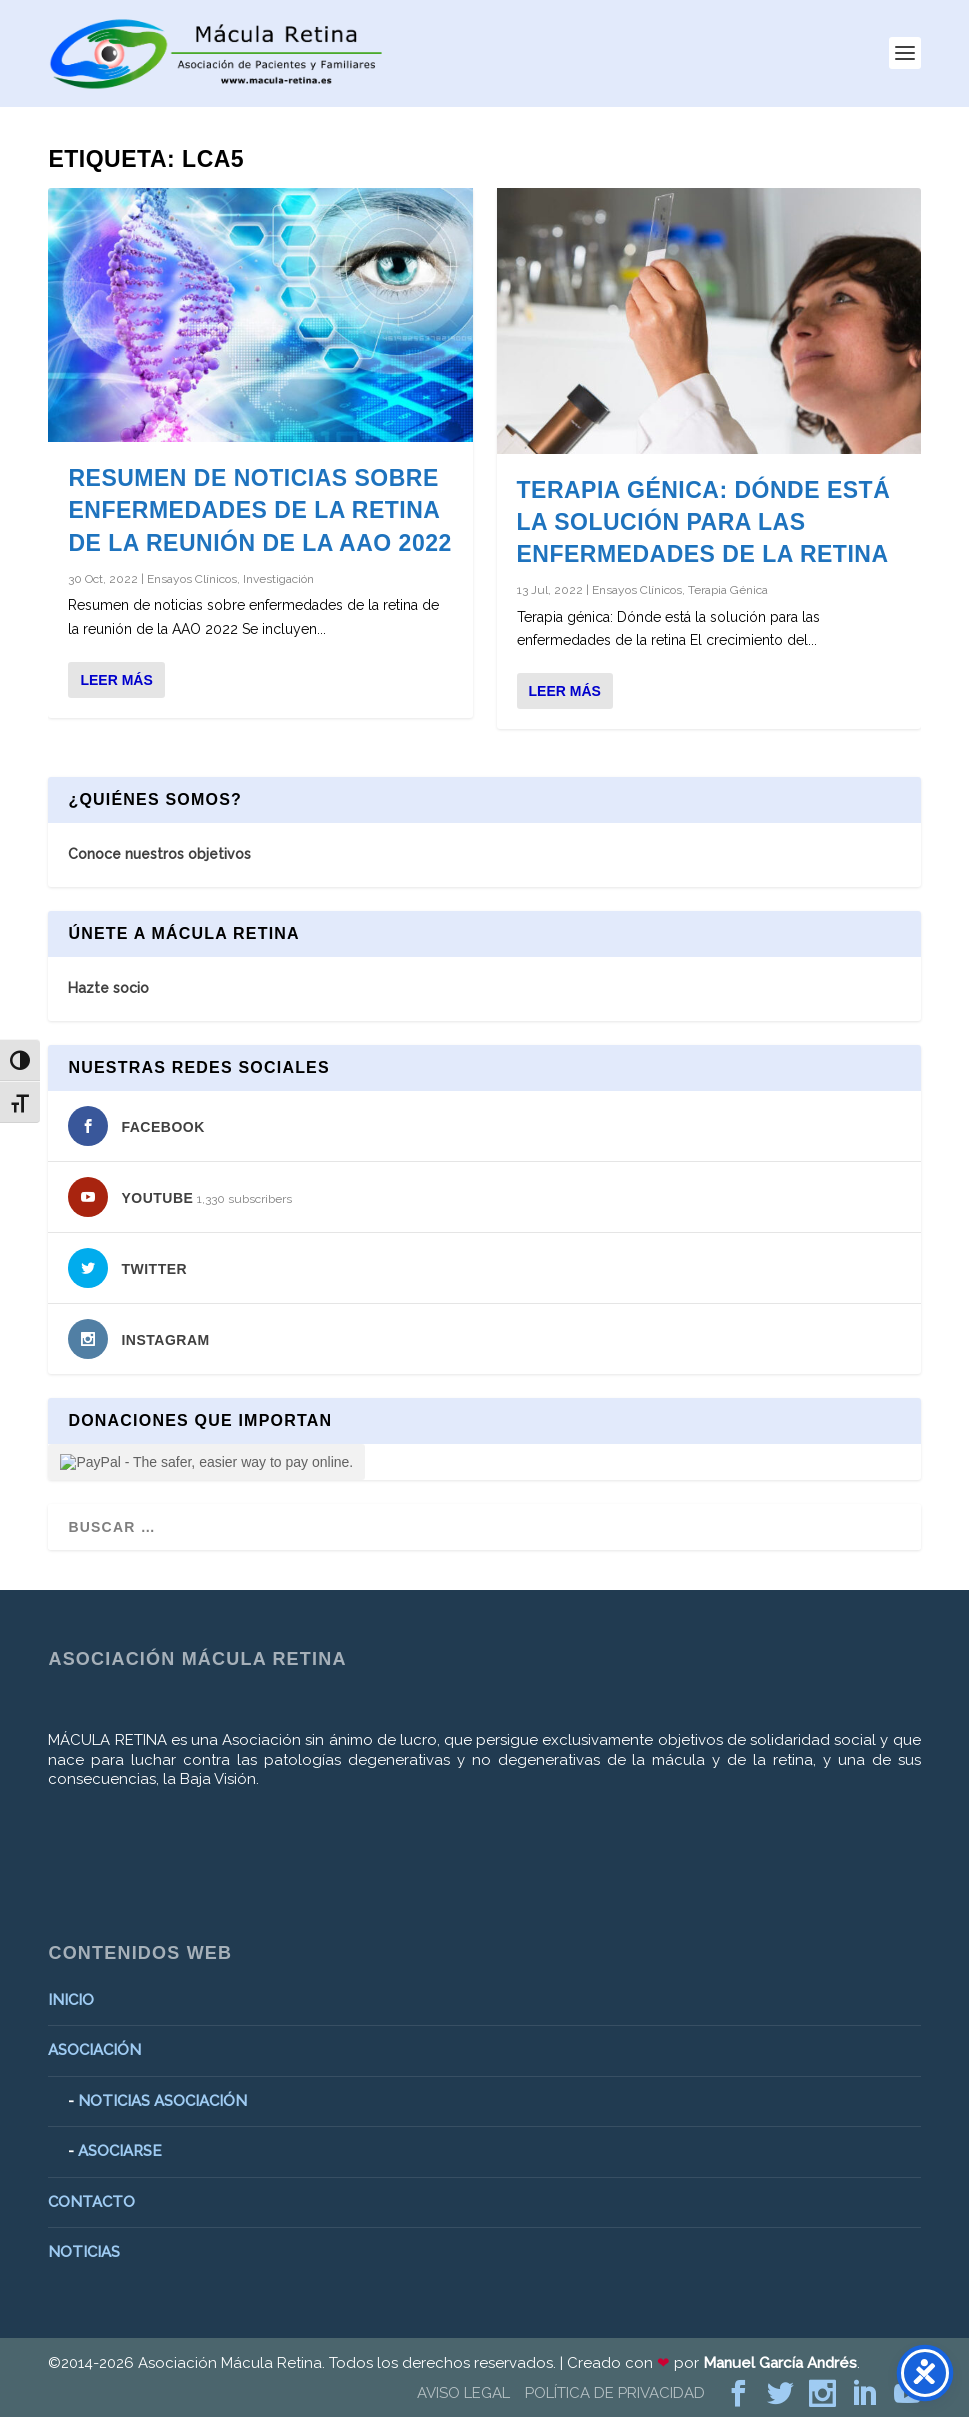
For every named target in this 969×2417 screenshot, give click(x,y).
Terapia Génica (728, 590)
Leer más (116, 680)
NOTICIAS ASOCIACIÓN (162, 2101)
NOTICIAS (84, 2252)
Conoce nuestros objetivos (159, 854)
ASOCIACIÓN (94, 2050)
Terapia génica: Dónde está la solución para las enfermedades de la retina (704, 522)
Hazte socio (108, 988)
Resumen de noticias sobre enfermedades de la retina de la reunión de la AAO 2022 (259, 510)
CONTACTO (91, 2202)
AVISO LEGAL (463, 2393)
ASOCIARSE (120, 2151)
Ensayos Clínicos (192, 579)
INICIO (71, 2000)
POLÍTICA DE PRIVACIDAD (615, 2393)
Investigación (278, 579)
